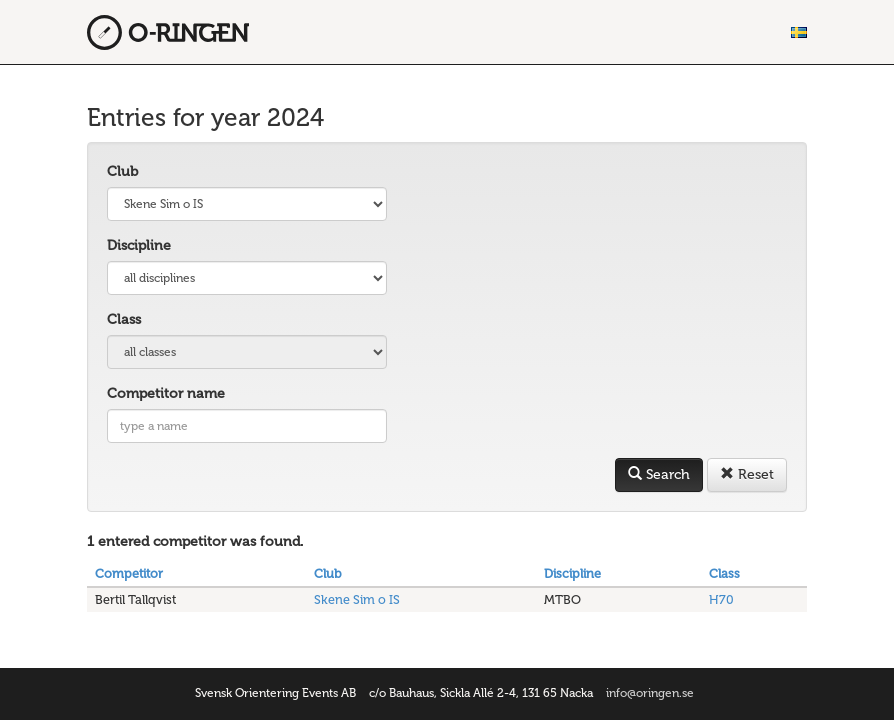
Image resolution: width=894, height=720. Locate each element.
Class (124, 319)
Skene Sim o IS (357, 599)
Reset (747, 474)
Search (659, 474)
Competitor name (166, 393)
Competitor (129, 573)
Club (122, 171)
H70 (721, 599)
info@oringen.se (650, 693)
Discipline (139, 245)
